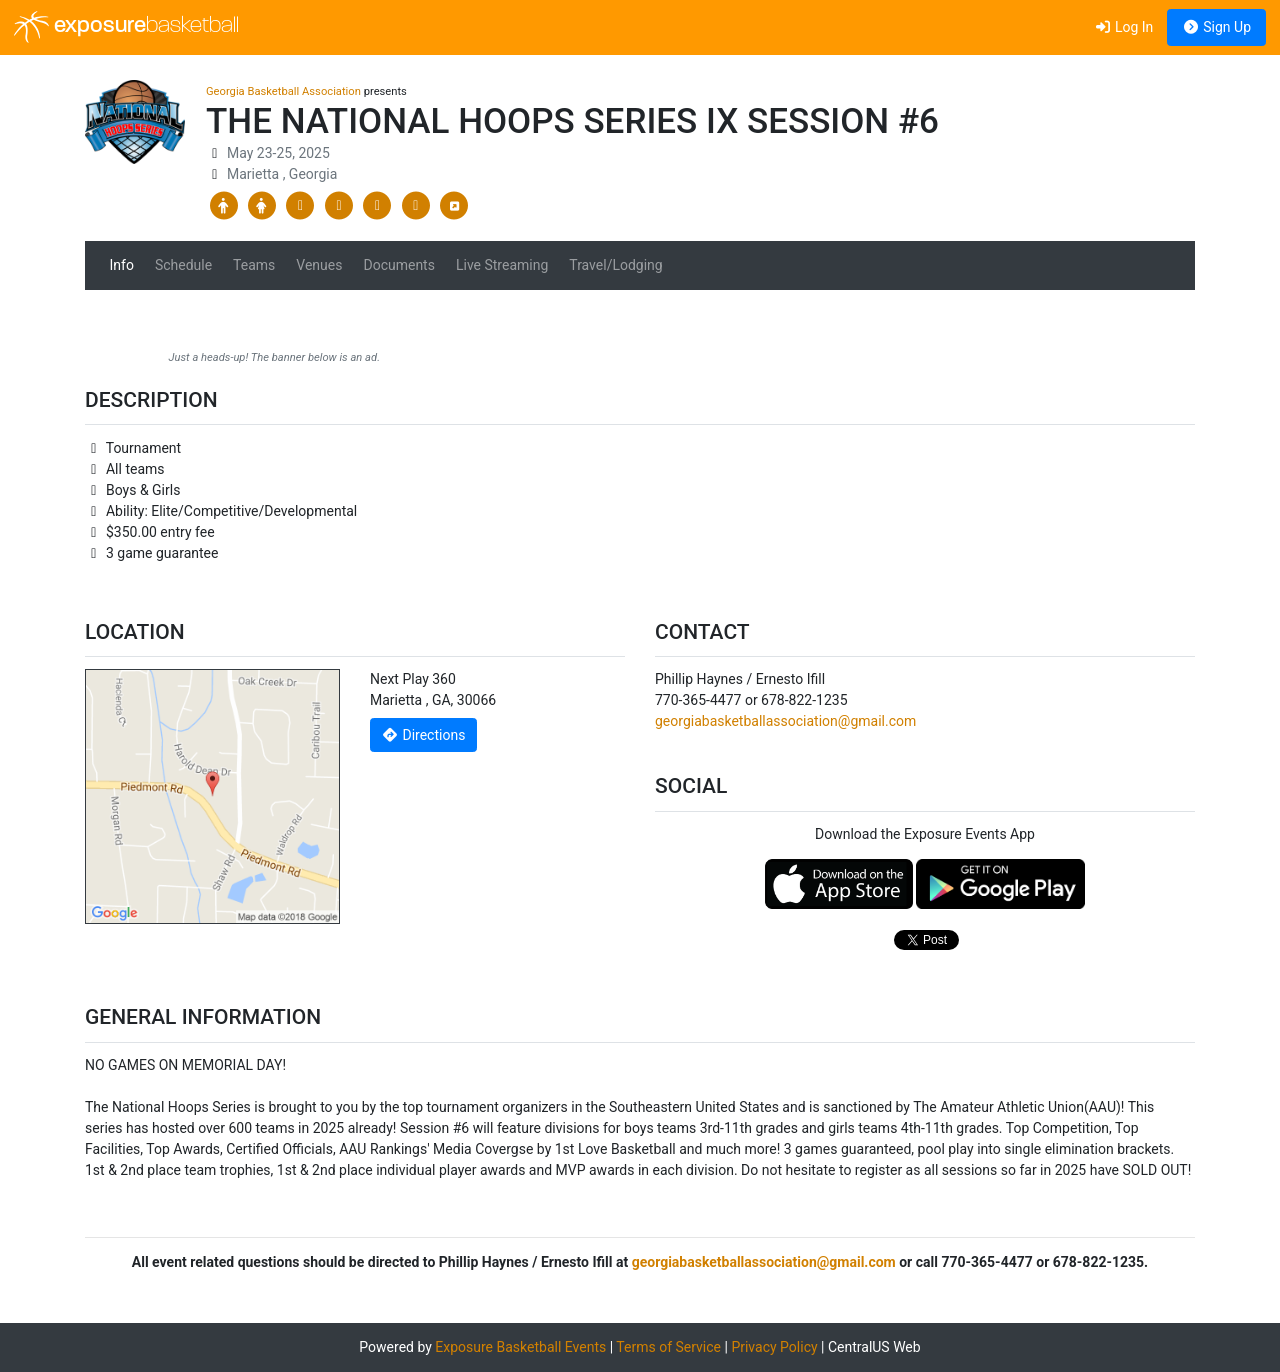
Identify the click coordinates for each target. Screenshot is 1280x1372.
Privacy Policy (774, 1347)
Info (122, 265)
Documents (398, 265)
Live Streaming (502, 265)
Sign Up (1216, 27)
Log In (1123, 27)
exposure (126, 27)
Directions (424, 735)
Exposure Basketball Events (520, 1347)
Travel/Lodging (615, 265)
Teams (254, 265)
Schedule (183, 265)
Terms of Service (668, 1347)
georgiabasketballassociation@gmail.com (785, 721)
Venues (319, 265)
